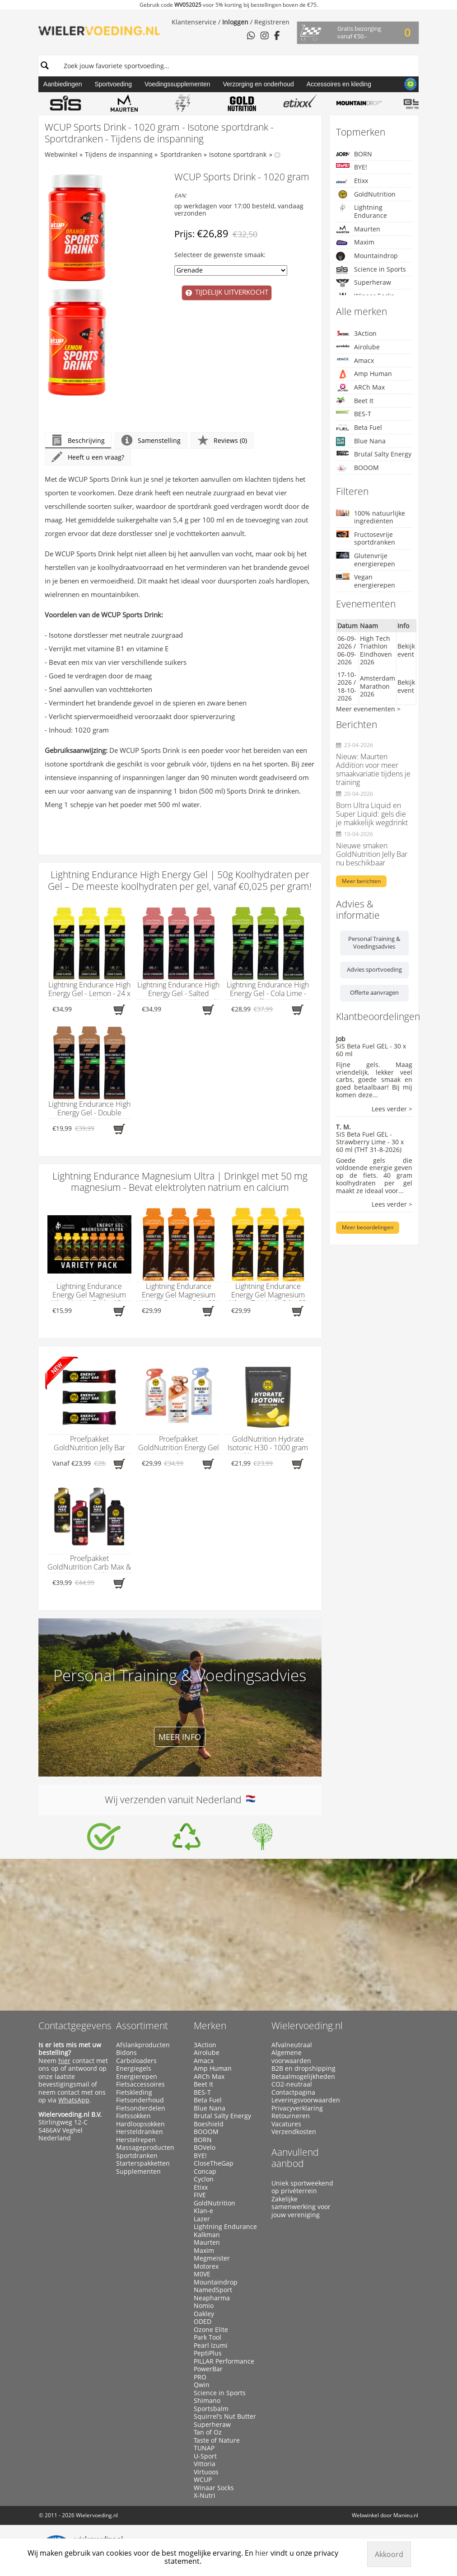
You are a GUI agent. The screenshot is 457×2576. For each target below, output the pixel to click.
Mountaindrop (367, 256)
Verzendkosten (293, 2132)
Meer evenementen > (368, 709)
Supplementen (138, 2171)
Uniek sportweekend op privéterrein (302, 2187)
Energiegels (133, 2068)
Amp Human (364, 374)
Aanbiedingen (62, 84)
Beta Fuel (359, 427)
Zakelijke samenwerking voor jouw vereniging (301, 2207)
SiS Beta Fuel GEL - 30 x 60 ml (371, 1050)
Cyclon (204, 2179)
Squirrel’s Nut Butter (225, 2416)
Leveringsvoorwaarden (305, 2100)
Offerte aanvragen (374, 992)
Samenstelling (151, 440)
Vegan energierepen (365, 581)
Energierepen (136, 2077)
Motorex (206, 2266)
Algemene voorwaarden (291, 2056)
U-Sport (205, 2456)
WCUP (203, 2480)
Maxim (355, 242)
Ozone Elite (211, 2330)
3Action (356, 333)
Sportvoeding (113, 84)
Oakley (204, 2314)
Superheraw (363, 282)
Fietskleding (134, 2092)
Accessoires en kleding (339, 84)
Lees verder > (392, 1109)
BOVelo (204, 2148)
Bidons (126, 2053)
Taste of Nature (217, 2440)
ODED (202, 2321)
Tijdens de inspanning (119, 154)
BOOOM (357, 468)
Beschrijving (78, 440)
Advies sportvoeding (374, 969)
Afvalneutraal (291, 2045)
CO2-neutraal (291, 2084)
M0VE (202, 2274)
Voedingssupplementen (177, 84)
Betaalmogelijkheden (303, 2077)
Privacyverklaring (297, 2108)
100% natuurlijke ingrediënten (370, 517)
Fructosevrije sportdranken (365, 538)
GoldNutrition (366, 194)
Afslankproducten (143, 2045)
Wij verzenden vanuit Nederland (180, 1799)
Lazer (202, 2219)
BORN (354, 154)
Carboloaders (136, 2061)
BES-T (353, 413)
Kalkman (207, 2235)
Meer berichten (361, 881)
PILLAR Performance (224, 2361)
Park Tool (207, 2337)
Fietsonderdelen (140, 2108)
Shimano (207, 2401)
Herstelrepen (136, 2140)
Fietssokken (133, 2116)
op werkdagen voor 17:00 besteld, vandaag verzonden (238, 210)
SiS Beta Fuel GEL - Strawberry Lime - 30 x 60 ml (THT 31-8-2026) (370, 1142)
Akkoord (389, 2554)
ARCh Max (360, 387)
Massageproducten (145, 2148)
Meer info (180, 1736)
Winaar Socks (214, 2488)
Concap (205, 2171)
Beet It (354, 401)
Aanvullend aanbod (295, 2158)
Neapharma (212, 2298)
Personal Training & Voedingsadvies (374, 943)
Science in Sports (371, 269)
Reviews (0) (222, 440)
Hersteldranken (139, 2132)
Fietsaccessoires (140, 2084)
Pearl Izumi (211, 2345)
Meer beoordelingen (367, 1227)
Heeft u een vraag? (87, 457)
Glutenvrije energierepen (365, 559)
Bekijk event (406, 650)
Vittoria (204, 2464)
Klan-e (203, 2211)
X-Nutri (204, 2495)
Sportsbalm (211, 2409)
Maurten (358, 229)
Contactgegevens (75, 2025)
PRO (200, 2377)
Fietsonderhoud (140, 2100)
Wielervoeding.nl (307, 2025)
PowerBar (208, 2369)
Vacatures (286, 2124)
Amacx (355, 360)
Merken (210, 2025)
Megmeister (212, 2258)
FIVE (200, 2195)
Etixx (352, 181)
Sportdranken (181, 154)
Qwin (202, 2385)
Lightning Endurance (361, 211)
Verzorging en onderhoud (258, 84)
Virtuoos (206, 2472)
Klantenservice (194, 22)
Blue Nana (361, 441)
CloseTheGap (213, 2163)
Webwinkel (61, 154)
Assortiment (142, 2025)
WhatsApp (73, 2100)
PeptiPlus (208, 2353)
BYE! (351, 167)
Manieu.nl (405, 2515)
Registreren (271, 22)
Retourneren (290, 2116)
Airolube (358, 347)
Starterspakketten (143, 2163)
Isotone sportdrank (237, 154)
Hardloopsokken (140, 2124)
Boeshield (209, 2124)
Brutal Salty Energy (373, 454)
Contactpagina (293, 2092)
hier (64, 2060)
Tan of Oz (208, 2432)
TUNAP (204, 2448)
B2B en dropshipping (303, 2068)
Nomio (204, 2306)
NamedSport (213, 2290)
